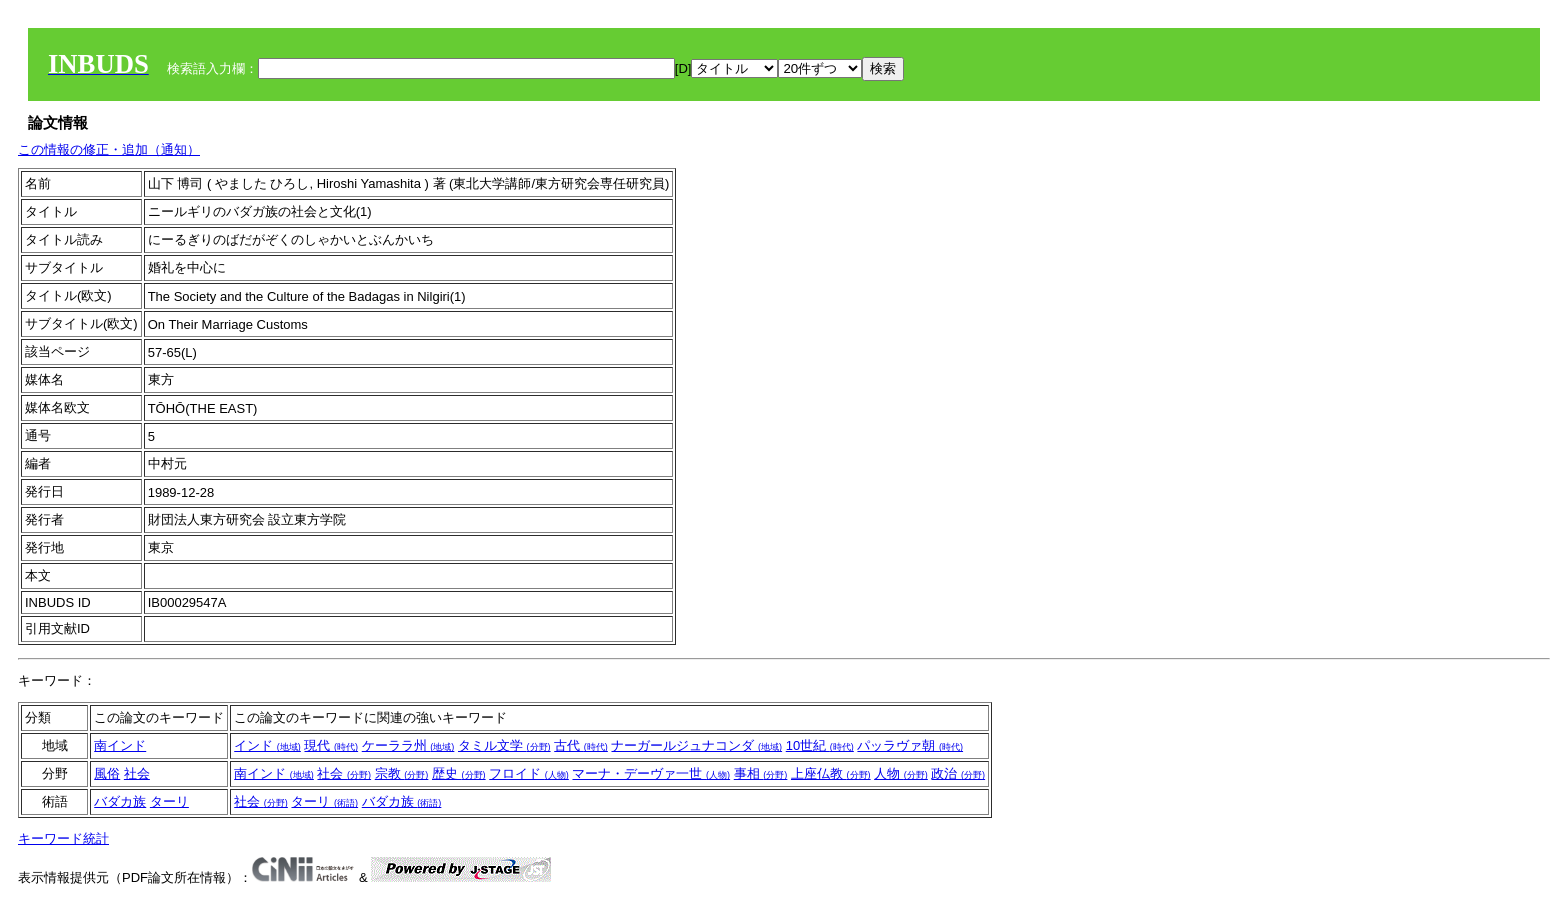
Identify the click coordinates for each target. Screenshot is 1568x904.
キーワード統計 (63, 838)
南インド (120, 745)
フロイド (529, 773)
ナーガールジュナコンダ (696, 745)
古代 (581, 745)
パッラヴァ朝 (910, 745)
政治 (958, 773)
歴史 (459, 773)
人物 (901, 773)
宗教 (402, 773)
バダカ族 (120, 801)
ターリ (169, 801)
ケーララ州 (408, 745)
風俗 (107, 773)
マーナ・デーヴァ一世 (651, 773)
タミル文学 (504, 745)
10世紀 (820, 745)
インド (267, 745)
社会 (137, 773)
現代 (331, 745)
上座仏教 (831, 773)
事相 (761, 773)
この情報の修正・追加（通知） (109, 149)
